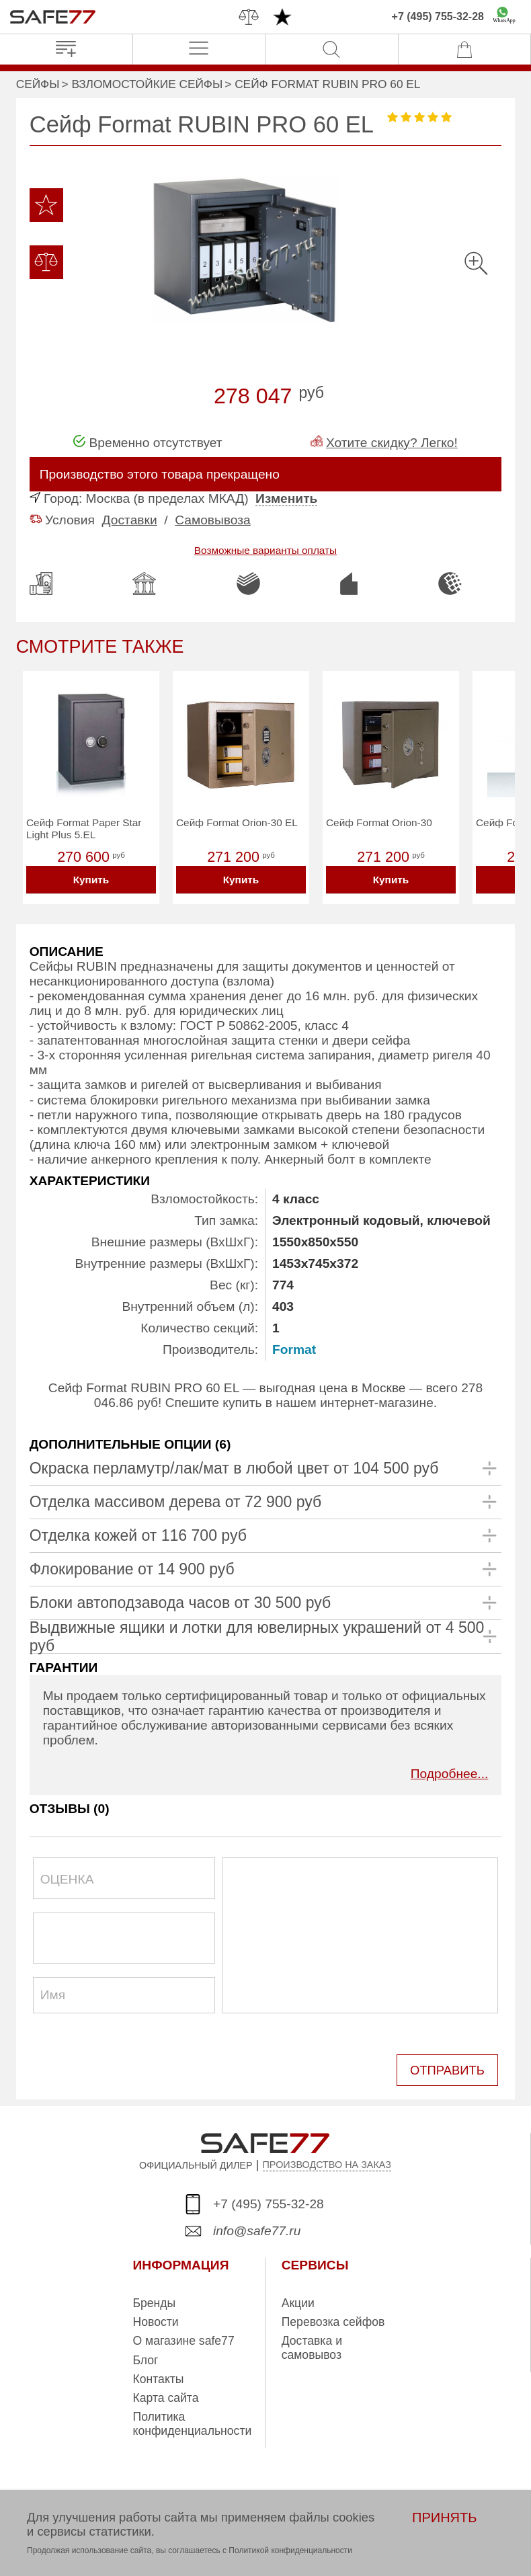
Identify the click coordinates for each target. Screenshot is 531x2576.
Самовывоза (213, 520)
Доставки (129, 520)
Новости (156, 2319)
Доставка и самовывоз (312, 2344)
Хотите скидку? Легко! (392, 443)
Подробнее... (450, 1774)
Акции (298, 2299)
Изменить (286, 498)
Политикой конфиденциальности (290, 2550)
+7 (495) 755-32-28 (438, 16)
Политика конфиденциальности (192, 2420)
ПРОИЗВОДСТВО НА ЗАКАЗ (327, 2162)
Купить (91, 879)
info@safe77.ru (256, 2227)
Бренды (154, 2299)
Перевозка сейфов (333, 2319)
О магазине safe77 (184, 2338)
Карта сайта (166, 2395)
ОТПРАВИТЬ (449, 2068)
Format (294, 1349)
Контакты (158, 2375)
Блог (146, 2357)
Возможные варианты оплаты (265, 550)
